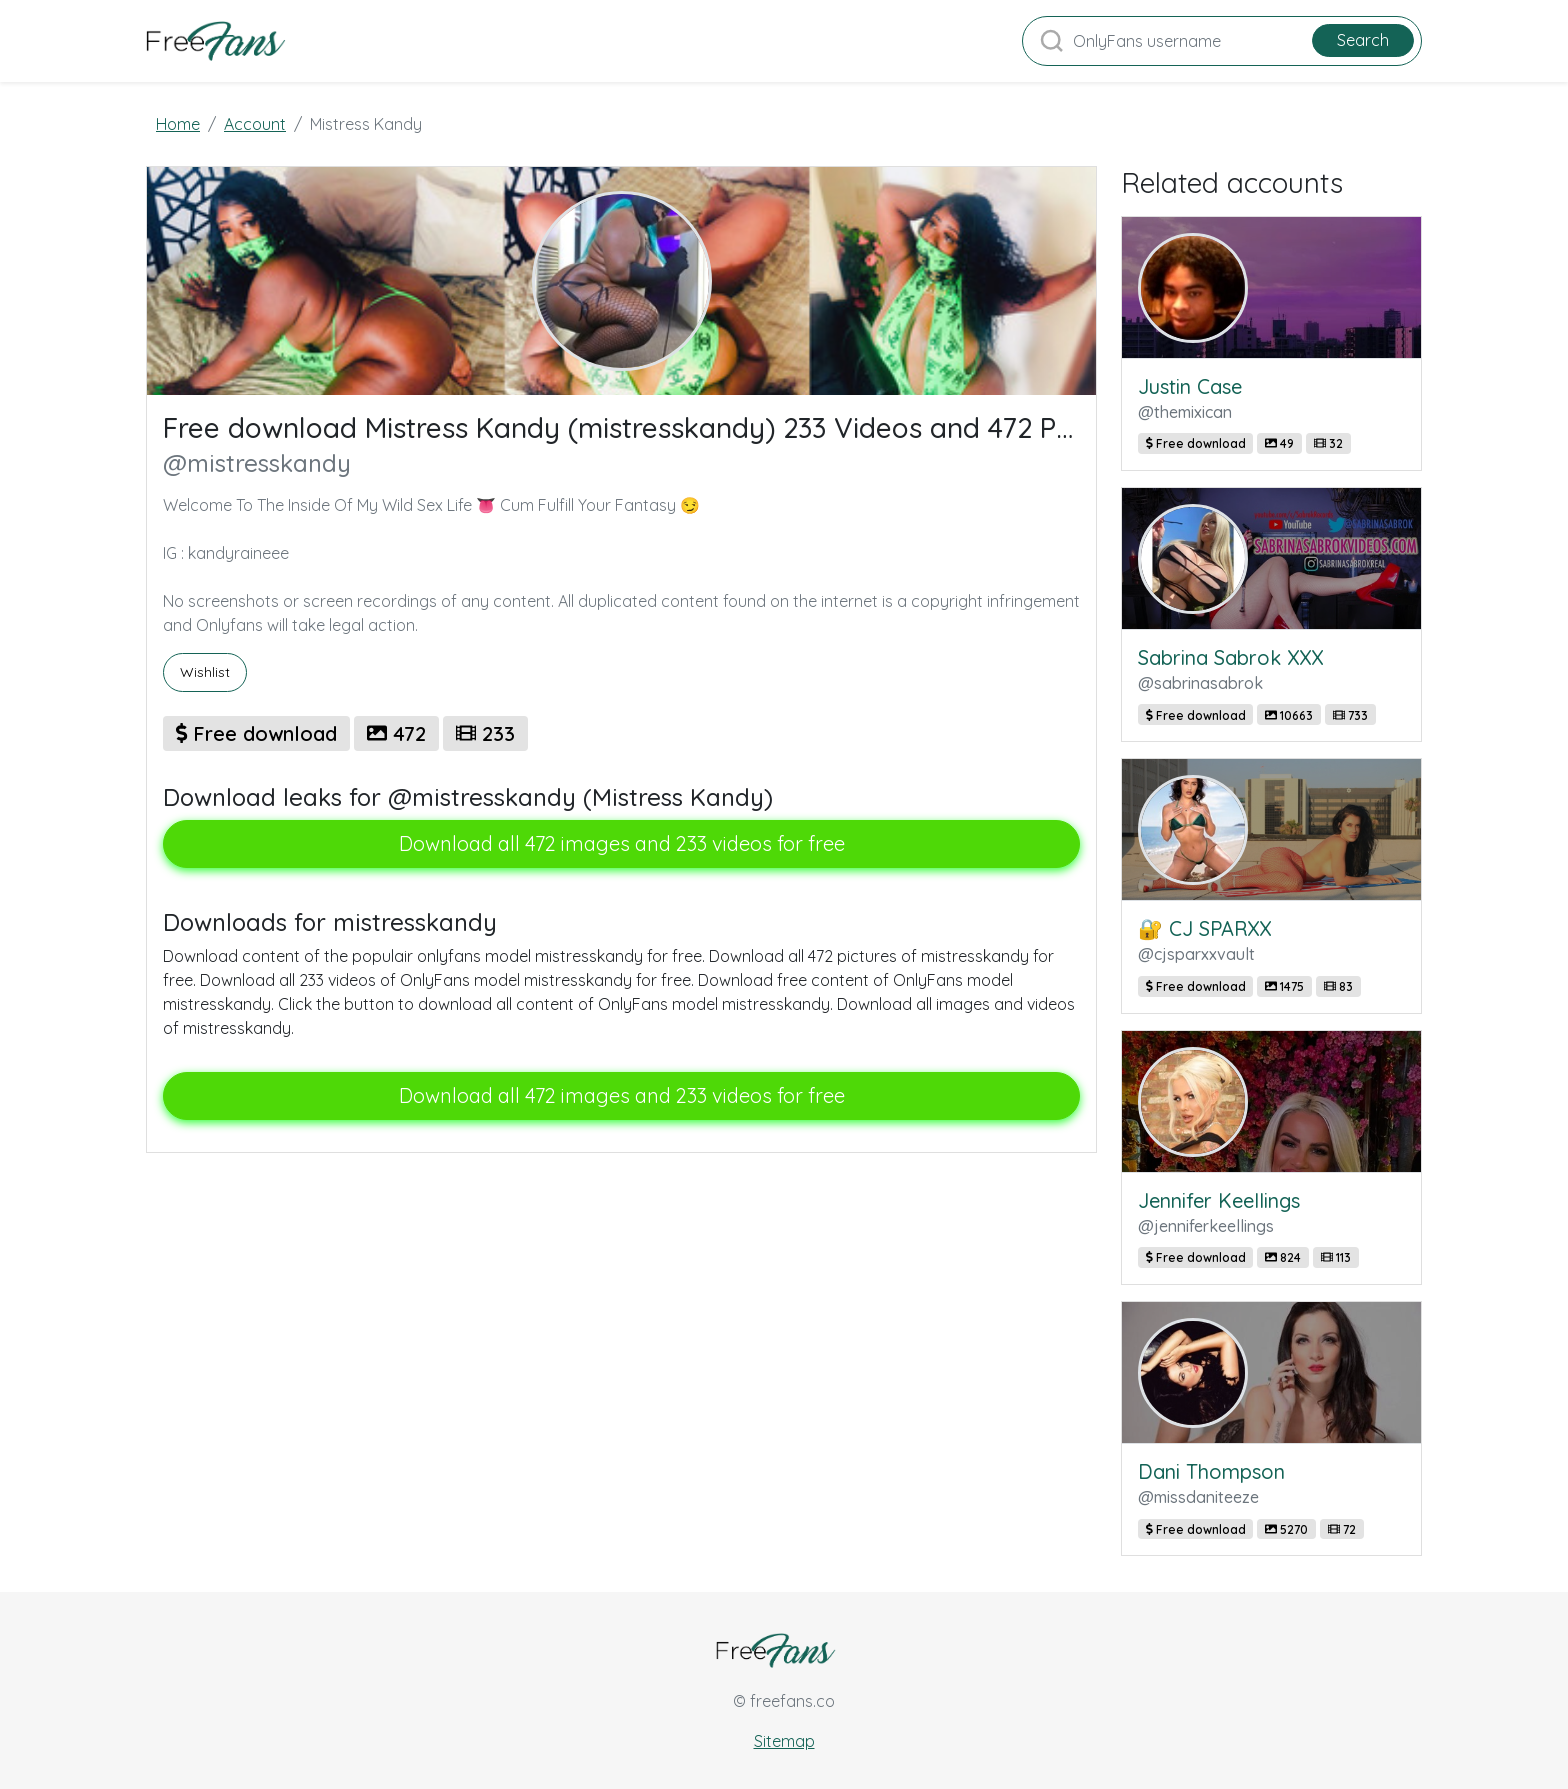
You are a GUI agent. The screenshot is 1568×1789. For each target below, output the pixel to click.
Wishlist (205, 672)
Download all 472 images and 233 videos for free (622, 843)
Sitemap (784, 1741)
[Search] (1222, 41)
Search (1363, 40)
